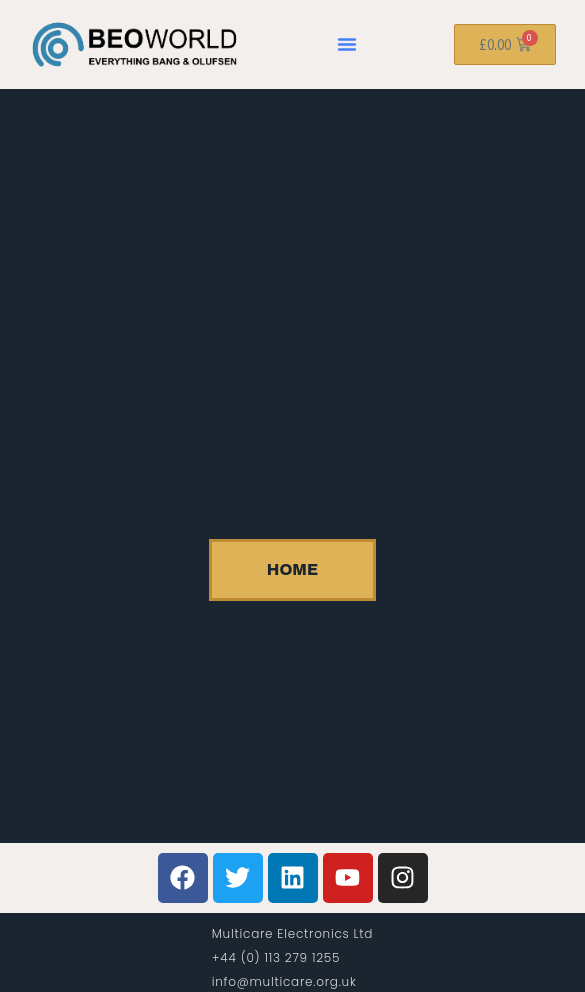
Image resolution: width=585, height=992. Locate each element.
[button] (347, 44)
